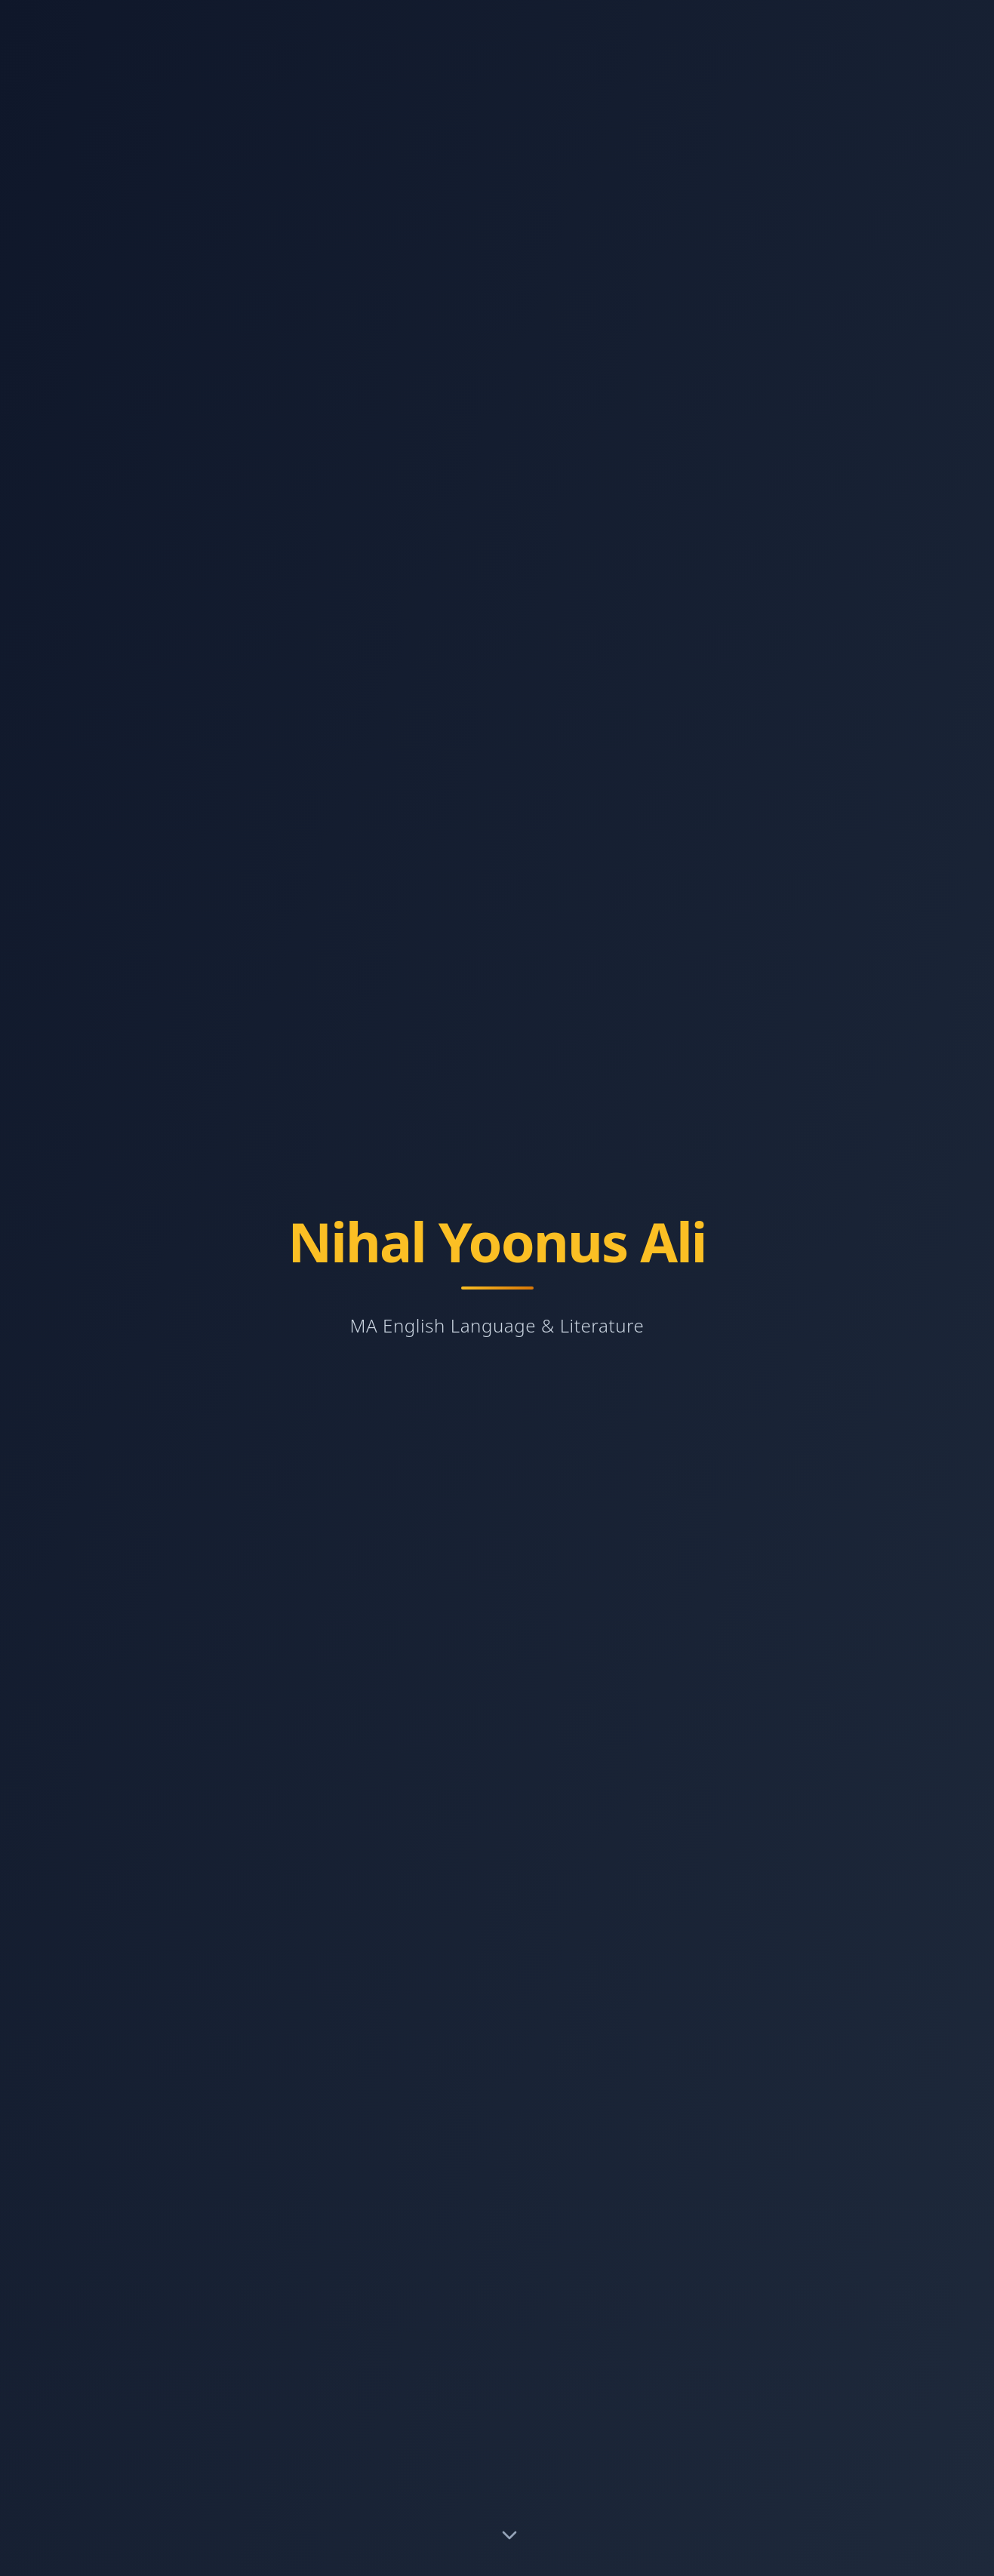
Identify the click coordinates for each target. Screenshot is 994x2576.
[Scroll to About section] (509, 2538)
